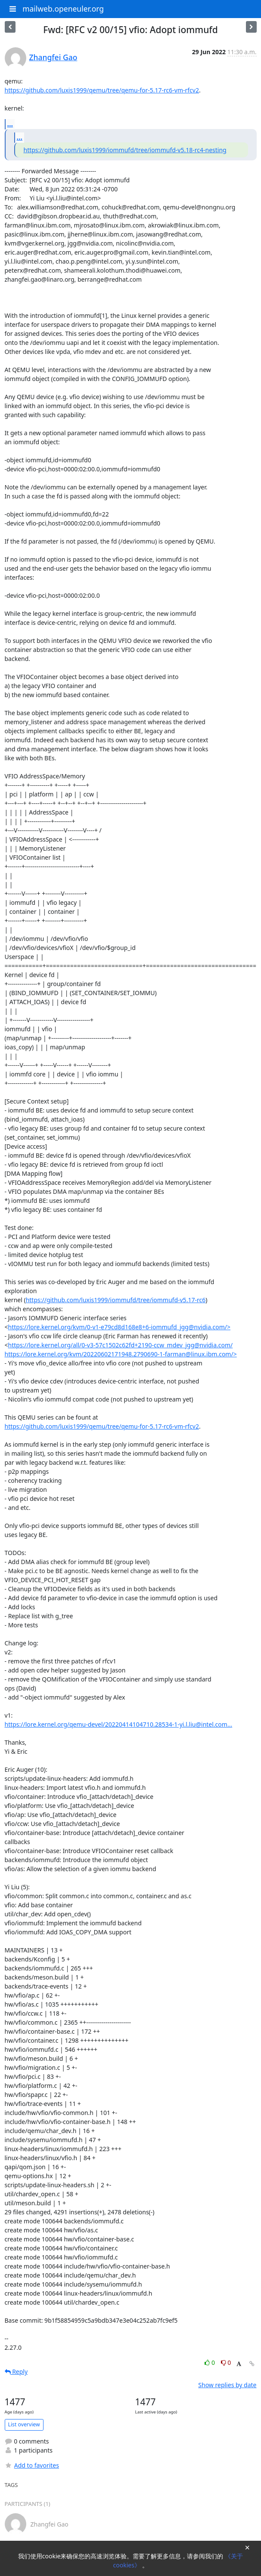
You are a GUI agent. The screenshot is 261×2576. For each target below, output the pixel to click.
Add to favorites (32, 2465)
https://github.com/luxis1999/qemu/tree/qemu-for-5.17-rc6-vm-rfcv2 (102, 90)
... (10, 124)
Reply (16, 2371)
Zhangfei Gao (53, 57)
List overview (24, 2424)
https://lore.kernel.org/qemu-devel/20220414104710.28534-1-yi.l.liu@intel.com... (119, 1724)
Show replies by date (227, 2385)
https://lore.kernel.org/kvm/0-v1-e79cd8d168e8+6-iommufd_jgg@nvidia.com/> (119, 1327)
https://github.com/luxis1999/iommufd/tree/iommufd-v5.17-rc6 (115, 1300)
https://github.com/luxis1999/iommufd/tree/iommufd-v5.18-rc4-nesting (125, 150)
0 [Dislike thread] (226, 2362)
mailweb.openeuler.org (63, 8)
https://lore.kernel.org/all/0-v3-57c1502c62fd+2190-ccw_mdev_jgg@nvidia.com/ (120, 1345)
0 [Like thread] (210, 2362)
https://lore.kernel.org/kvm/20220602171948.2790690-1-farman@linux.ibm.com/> (121, 1354)
